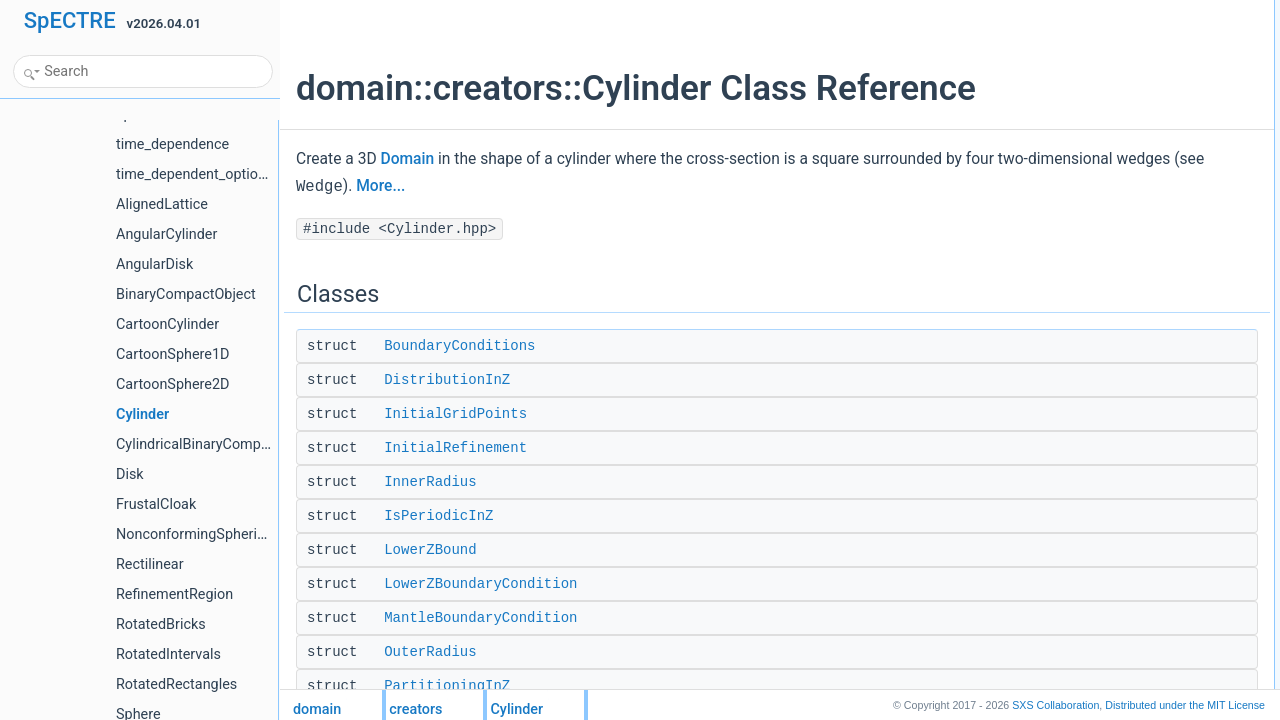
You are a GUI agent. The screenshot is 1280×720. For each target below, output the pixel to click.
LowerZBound (430, 550)
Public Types (1063, 385)
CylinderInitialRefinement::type (1126, 473)
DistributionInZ (447, 380)
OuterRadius (430, 652)
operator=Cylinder (1093, 561)
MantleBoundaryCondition (480, 618)
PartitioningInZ (447, 686)
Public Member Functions (1096, 451)
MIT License (1185, 705)
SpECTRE (70, 20)
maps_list (1070, 407)
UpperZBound (1082, 319)
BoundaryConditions (459, 346)
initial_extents (1081, 649)
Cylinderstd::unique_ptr (1106, 495)
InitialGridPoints (455, 414)
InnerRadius (430, 482)
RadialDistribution (1092, 275)
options (1064, 429)
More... (622, 186)
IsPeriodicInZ (438, 516)
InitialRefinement (455, 448)
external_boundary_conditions (1125, 627)
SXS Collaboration (1055, 705)
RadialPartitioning (1092, 297)
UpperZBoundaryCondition (1116, 341)
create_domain (1084, 605)
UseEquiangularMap (1099, 363)
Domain (408, 159)
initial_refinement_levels (1109, 671)
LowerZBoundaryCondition (480, 584)
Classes (1050, 11)
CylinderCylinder (1089, 517)
